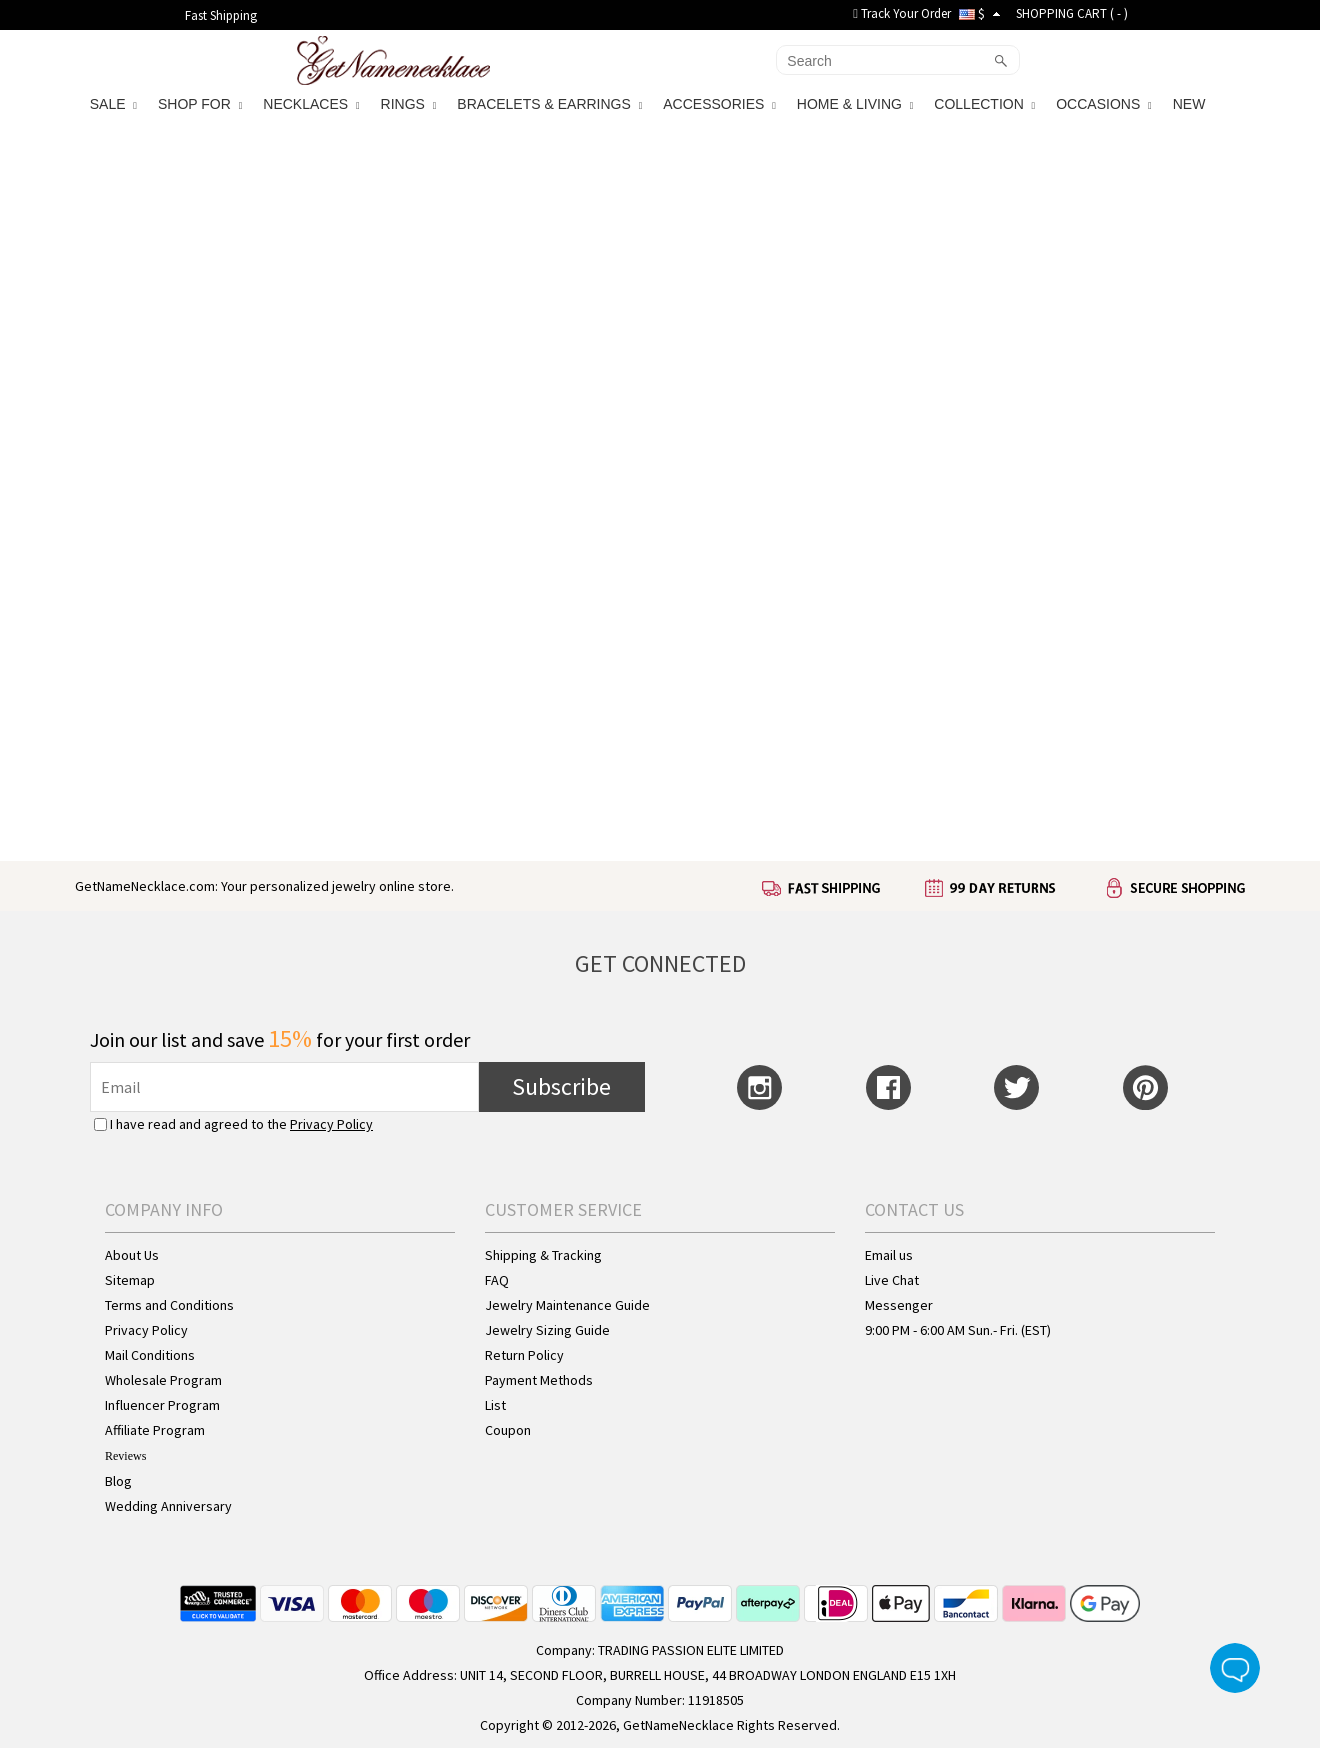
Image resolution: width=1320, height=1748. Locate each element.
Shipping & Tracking (543, 1255)
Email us (889, 1255)
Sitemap (130, 1280)
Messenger (899, 1305)
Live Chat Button (1235, 1668)
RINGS (409, 104)
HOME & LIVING (855, 104)
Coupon (508, 1430)
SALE (113, 104)
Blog (118, 1481)
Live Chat (892, 1280)
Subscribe (561, 1086)
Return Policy (524, 1355)
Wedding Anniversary (168, 1506)
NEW (1191, 104)
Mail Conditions (150, 1355)
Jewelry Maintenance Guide (567, 1305)
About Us (132, 1255)
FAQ (497, 1280)
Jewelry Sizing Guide (547, 1330)
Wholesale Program (163, 1380)
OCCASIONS (1103, 104)
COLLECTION (984, 104)
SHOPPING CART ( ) (1072, 13)
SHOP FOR (200, 104)
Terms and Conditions (169, 1305)
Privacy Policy (331, 1124)
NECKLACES (311, 104)
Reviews (125, 1456)
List (495, 1405)
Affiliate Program (155, 1430)
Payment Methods (539, 1380)
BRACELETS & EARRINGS (549, 104)
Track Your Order (902, 13)
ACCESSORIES (719, 104)
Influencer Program (162, 1405)
